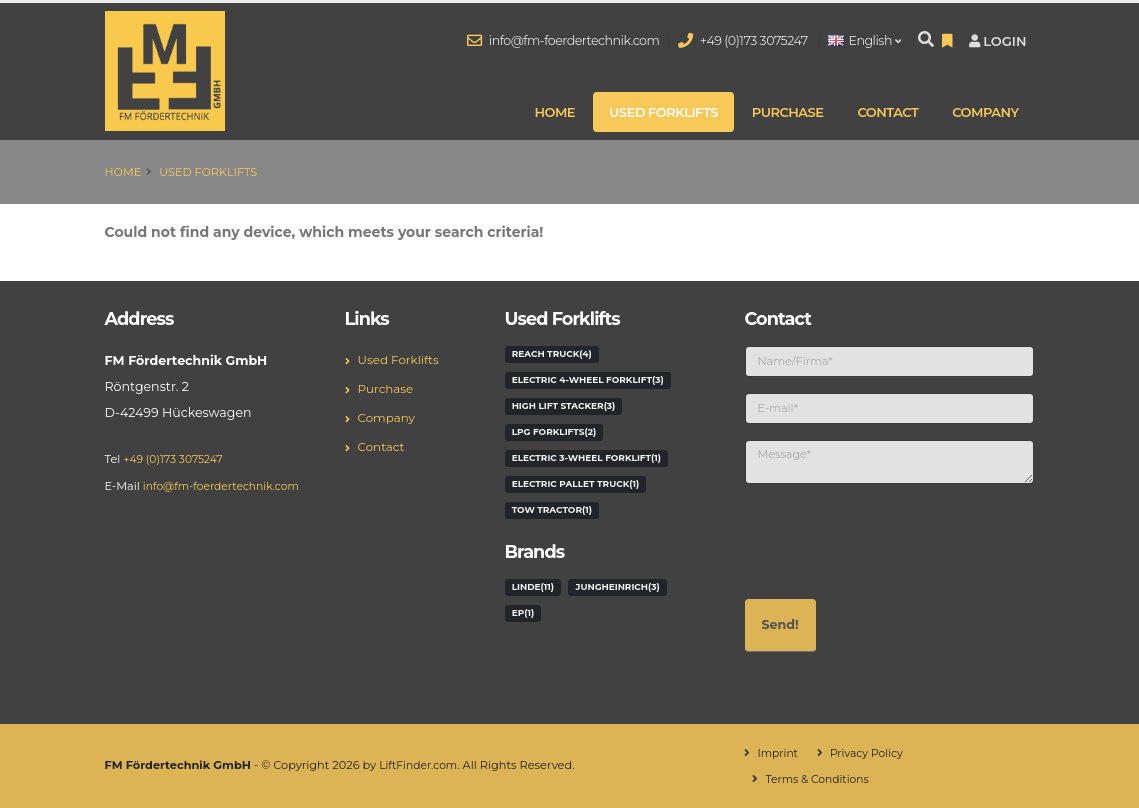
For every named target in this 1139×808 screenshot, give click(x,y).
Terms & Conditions (819, 779)
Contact (887, 112)
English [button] (864, 40)
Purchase (788, 112)
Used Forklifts (663, 112)
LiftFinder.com (420, 766)
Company (985, 112)
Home (554, 112)
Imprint (778, 753)
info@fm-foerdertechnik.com (563, 40)
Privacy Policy (870, 753)
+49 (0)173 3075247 (743, 40)
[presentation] (897, 539)
